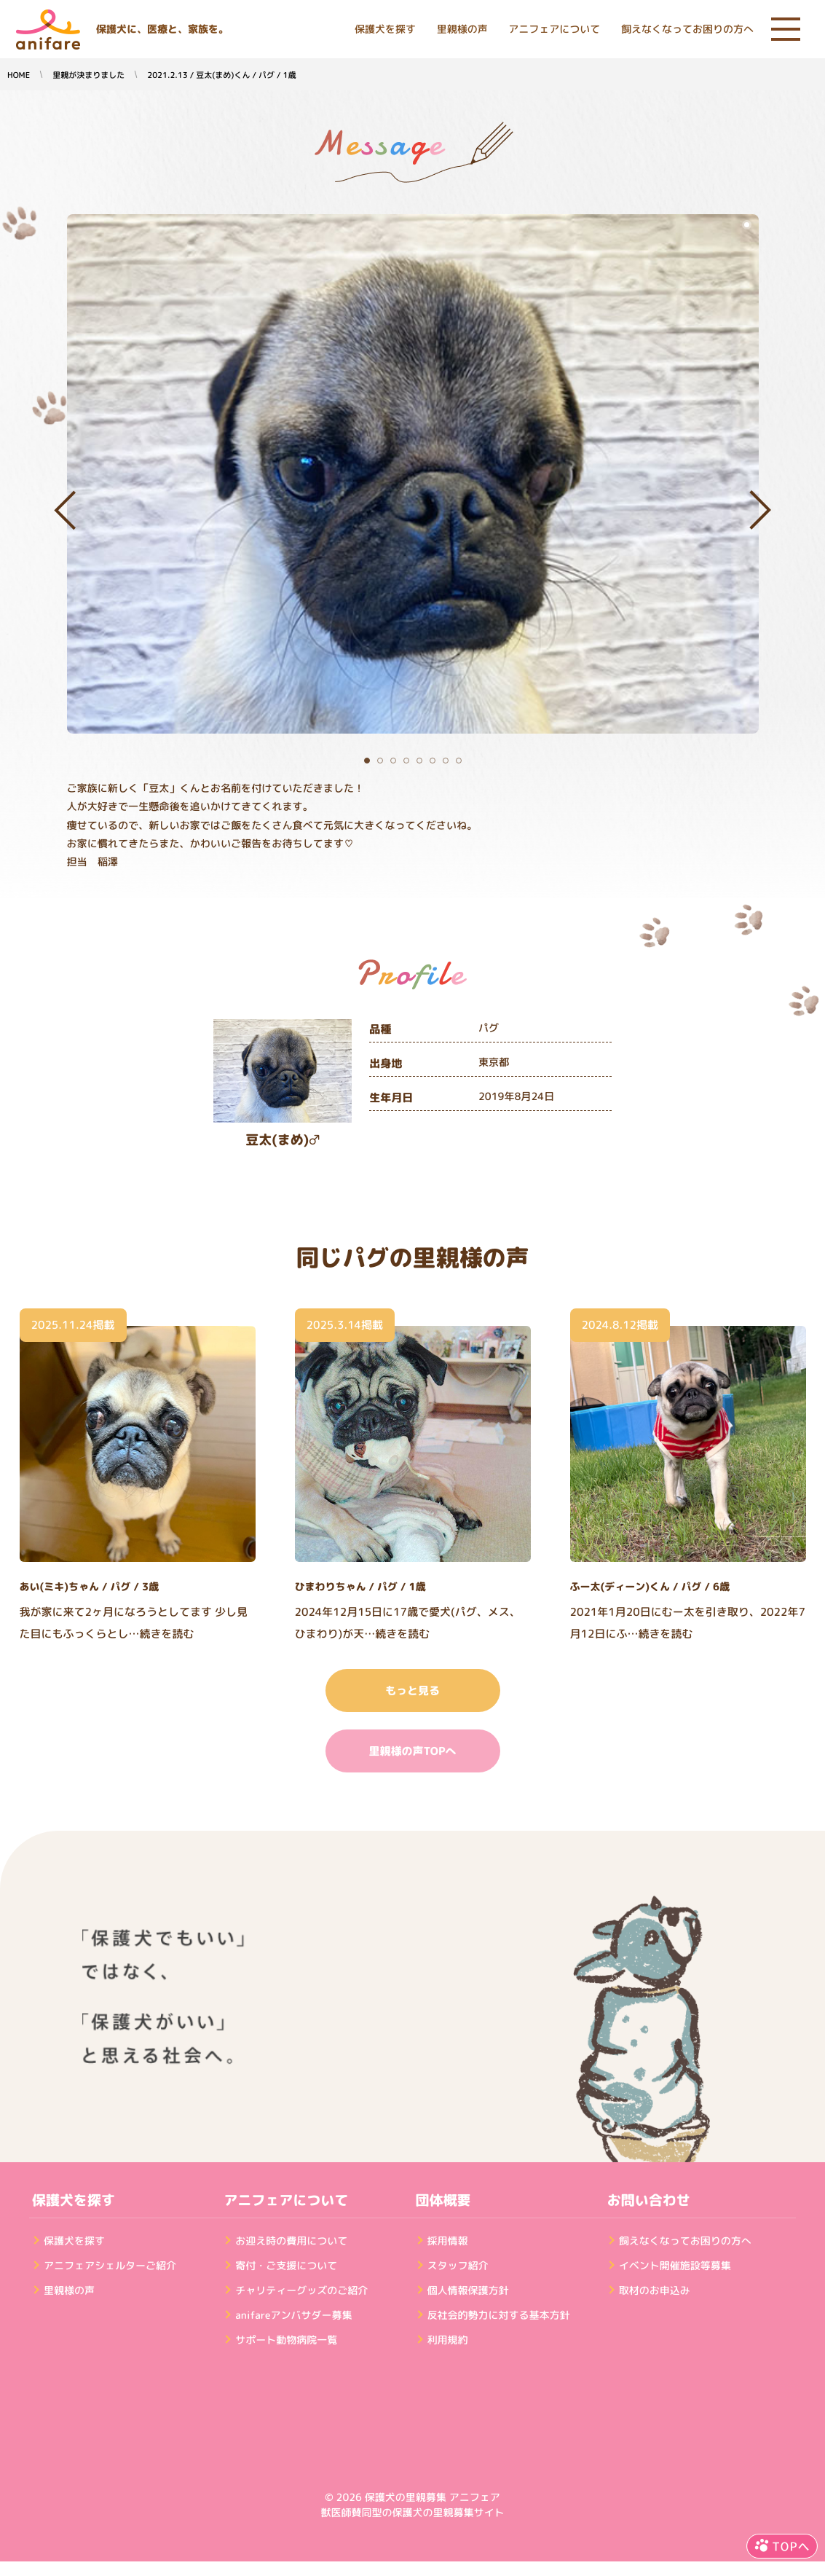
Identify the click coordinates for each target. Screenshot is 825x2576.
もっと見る (412, 1690)
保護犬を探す (385, 29)
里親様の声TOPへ (412, 1751)
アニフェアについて (554, 29)
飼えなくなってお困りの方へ (687, 29)
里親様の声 (462, 29)
